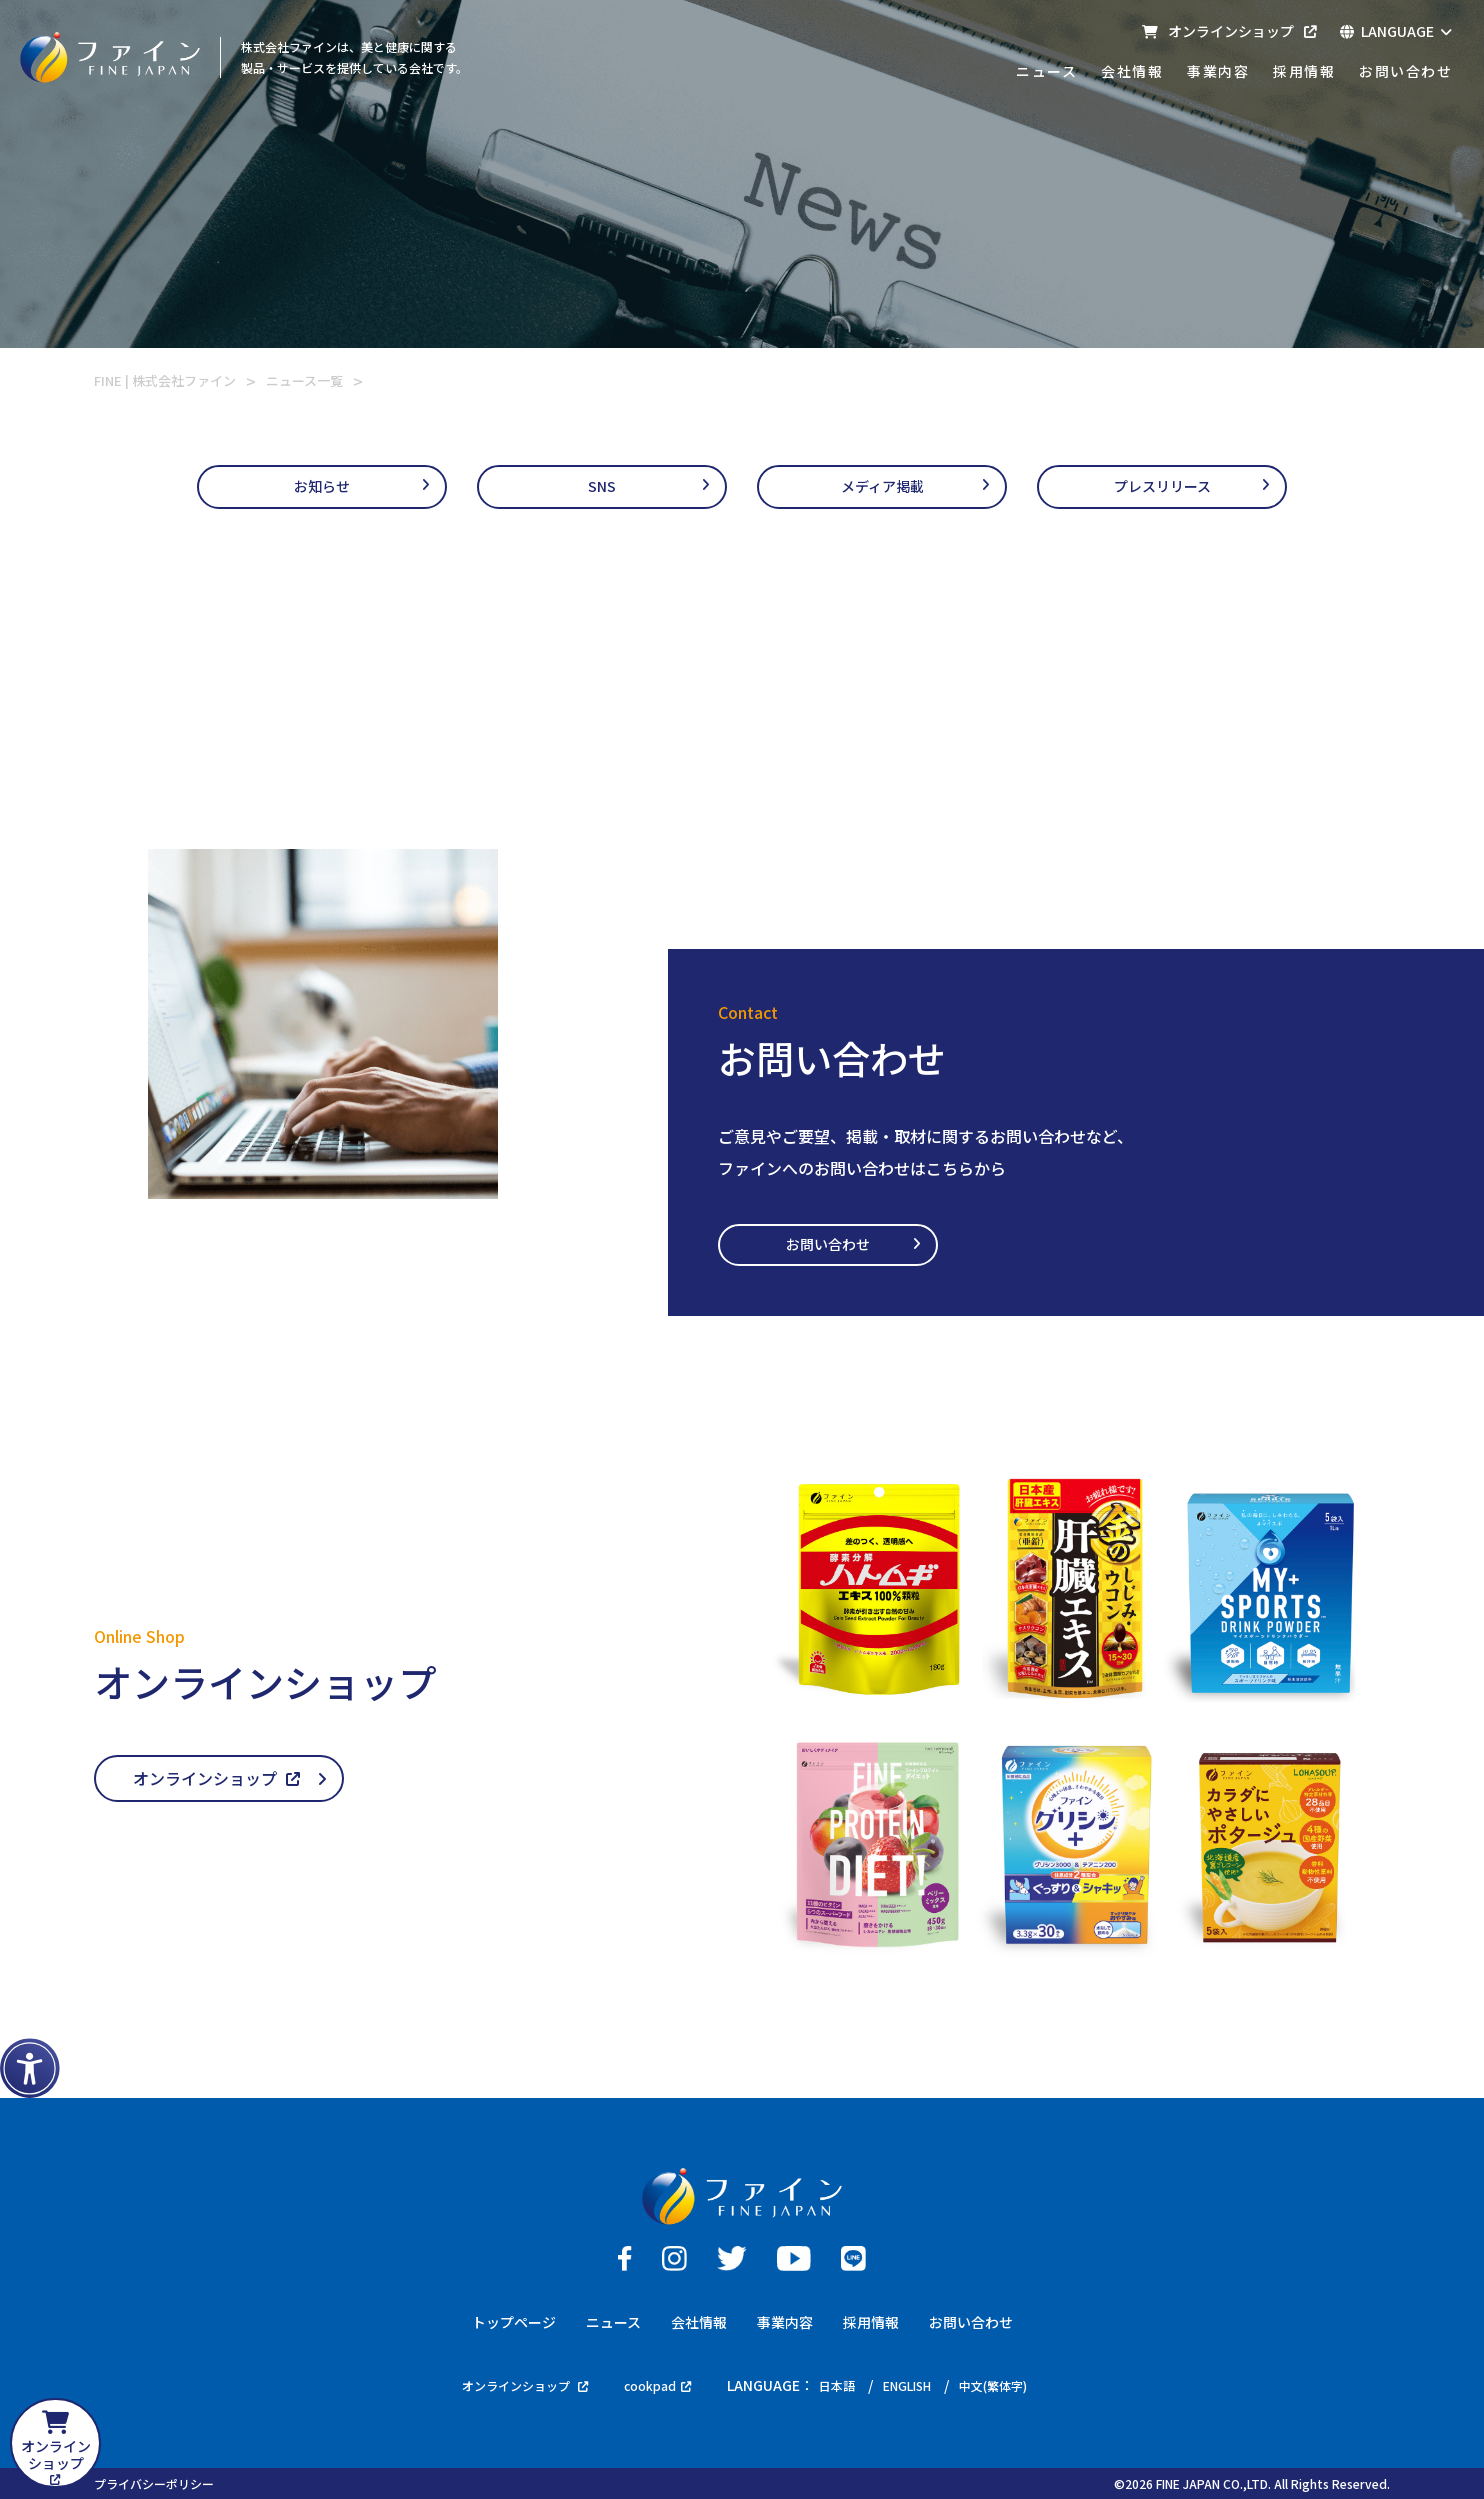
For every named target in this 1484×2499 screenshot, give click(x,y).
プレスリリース (1162, 488)
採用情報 (1304, 71)
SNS (602, 488)
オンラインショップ (1229, 31)
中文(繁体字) (1015, 2384)
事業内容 (1218, 71)
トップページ (514, 2320)
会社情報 (1132, 71)
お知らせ (322, 488)
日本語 (840, 2384)
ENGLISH (918, 2384)
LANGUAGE (1396, 31)
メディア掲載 (882, 488)
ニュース (1046, 71)
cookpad (653, 2384)
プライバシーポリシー (154, 2483)
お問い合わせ (1405, 71)
